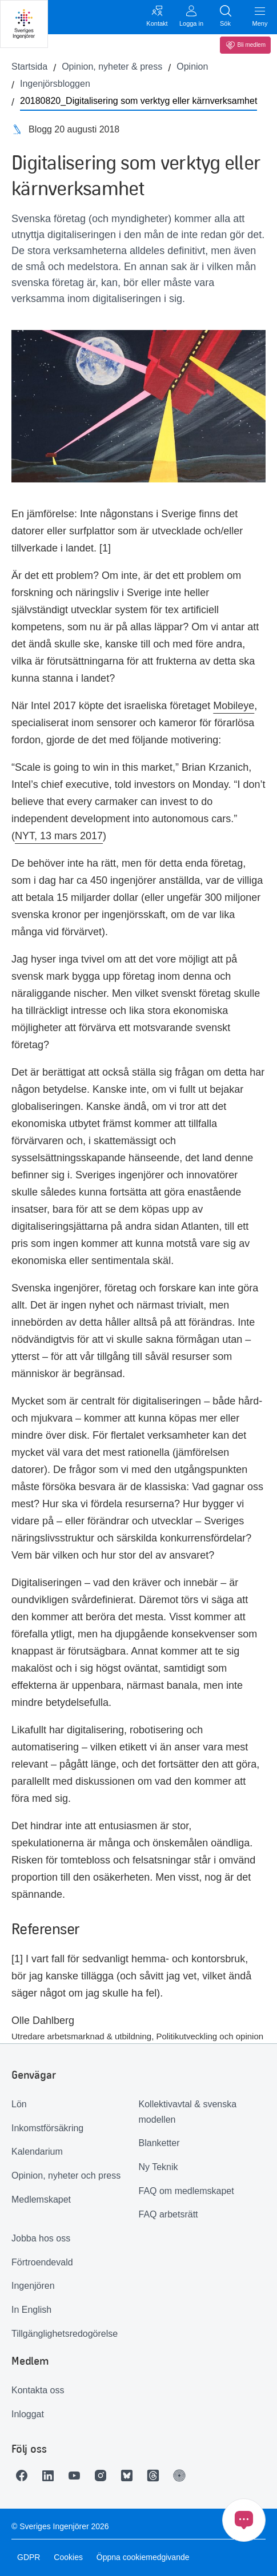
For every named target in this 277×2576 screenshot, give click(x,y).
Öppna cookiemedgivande (143, 2557)
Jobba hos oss (40, 2238)
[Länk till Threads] (156, 2475)
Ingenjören (33, 2286)
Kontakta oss (38, 2390)
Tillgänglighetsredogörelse (64, 2333)
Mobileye (233, 705)
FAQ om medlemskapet (186, 2191)
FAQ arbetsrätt (168, 2214)
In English (31, 2310)
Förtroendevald (42, 2262)
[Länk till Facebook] (24, 2475)
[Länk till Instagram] (103, 2475)
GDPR (28, 2557)
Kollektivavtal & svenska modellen (188, 2111)
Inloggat (27, 2414)
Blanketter (159, 2143)
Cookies (68, 2557)
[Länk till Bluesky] (129, 2475)
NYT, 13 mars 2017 (59, 836)
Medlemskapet (41, 2199)
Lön (19, 2104)
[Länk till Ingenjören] (182, 2475)
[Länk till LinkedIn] (51, 2475)
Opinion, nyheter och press (66, 2175)
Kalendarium (37, 2151)
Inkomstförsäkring (47, 2128)
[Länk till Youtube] (77, 2475)
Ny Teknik (158, 2167)
